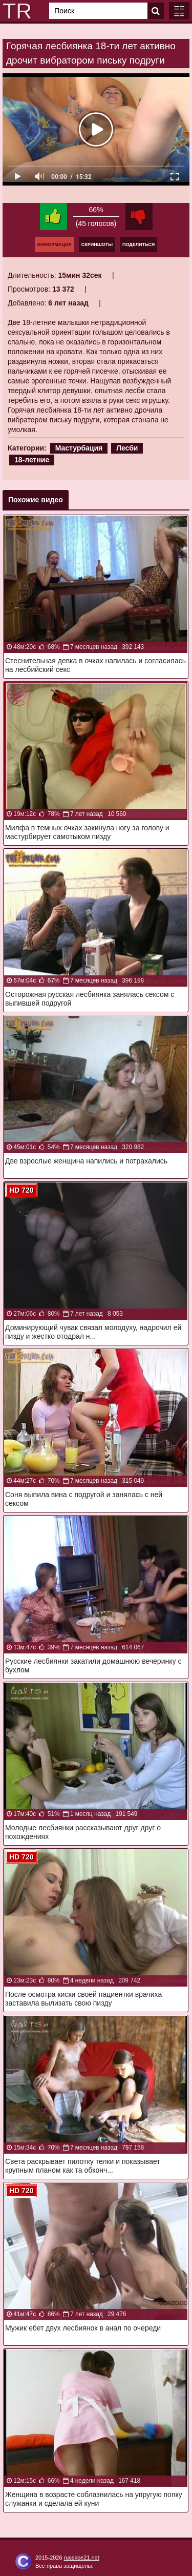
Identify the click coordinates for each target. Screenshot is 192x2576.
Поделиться (138, 244)
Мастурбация (79, 448)
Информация (54, 244)
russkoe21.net (81, 2557)
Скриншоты (97, 244)
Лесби (127, 448)
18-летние (31, 460)
